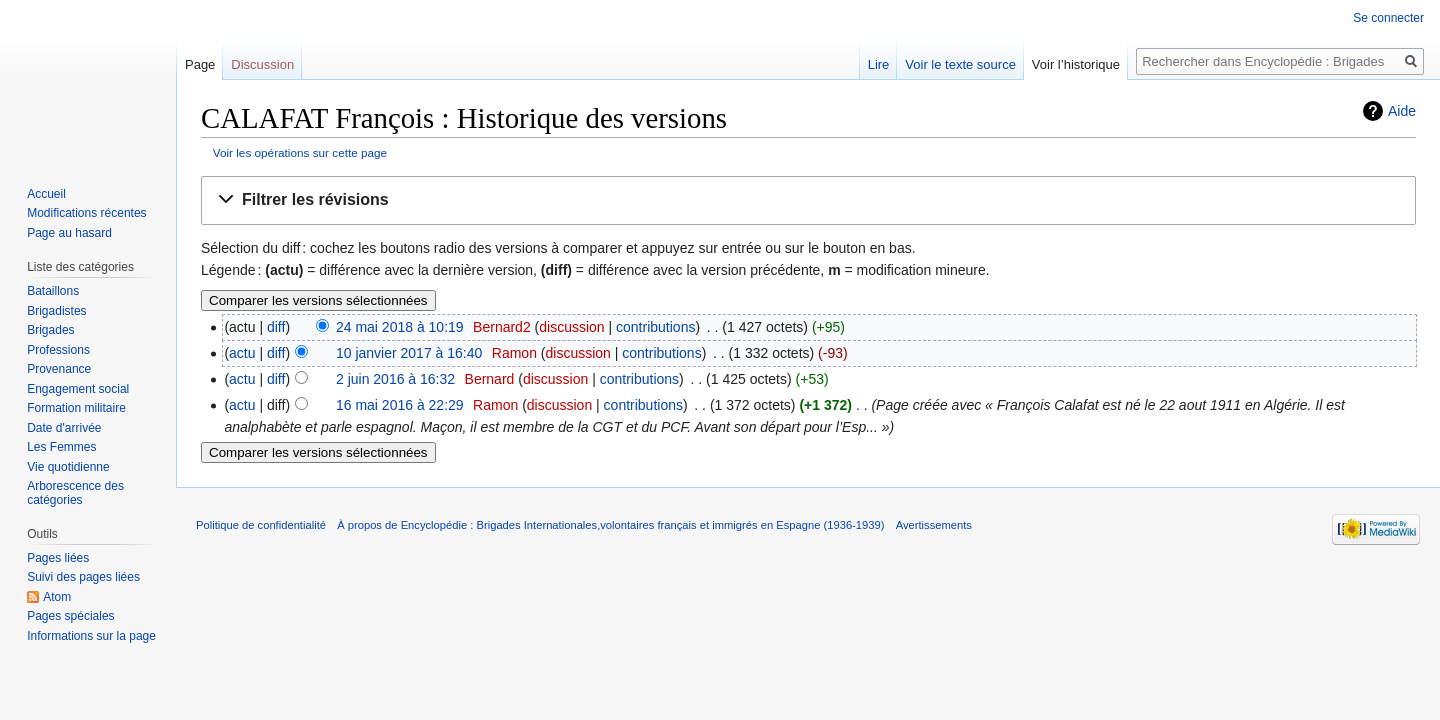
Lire (879, 64)
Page (200, 64)
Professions (58, 350)
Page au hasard (69, 233)
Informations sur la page (91, 636)
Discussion (262, 64)
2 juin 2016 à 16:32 (395, 379)
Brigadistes (56, 311)
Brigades (50, 330)
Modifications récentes (86, 213)
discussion (571, 327)
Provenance (59, 369)
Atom (57, 597)
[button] (808, 200)
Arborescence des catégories (75, 493)
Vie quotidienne (68, 467)
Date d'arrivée (64, 428)
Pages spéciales (70, 616)
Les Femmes (61, 447)
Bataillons (53, 291)
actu (242, 353)
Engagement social (78, 389)
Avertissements (934, 525)
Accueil (46, 194)
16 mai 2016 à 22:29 (400, 405)
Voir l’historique (1076, 64)
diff (276, 327)
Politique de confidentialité (261, 525)
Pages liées (58, 558)
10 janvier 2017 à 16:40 (409, 353)
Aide (1402, 111)
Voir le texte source (960, 64)
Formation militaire (76, 408)
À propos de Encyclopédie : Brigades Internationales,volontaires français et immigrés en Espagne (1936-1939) (610, 525)
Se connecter (1388, 18)
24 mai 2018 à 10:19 (400, 327)
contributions (655, 327)
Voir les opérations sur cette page (300, 152)
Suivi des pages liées (83, 577)
